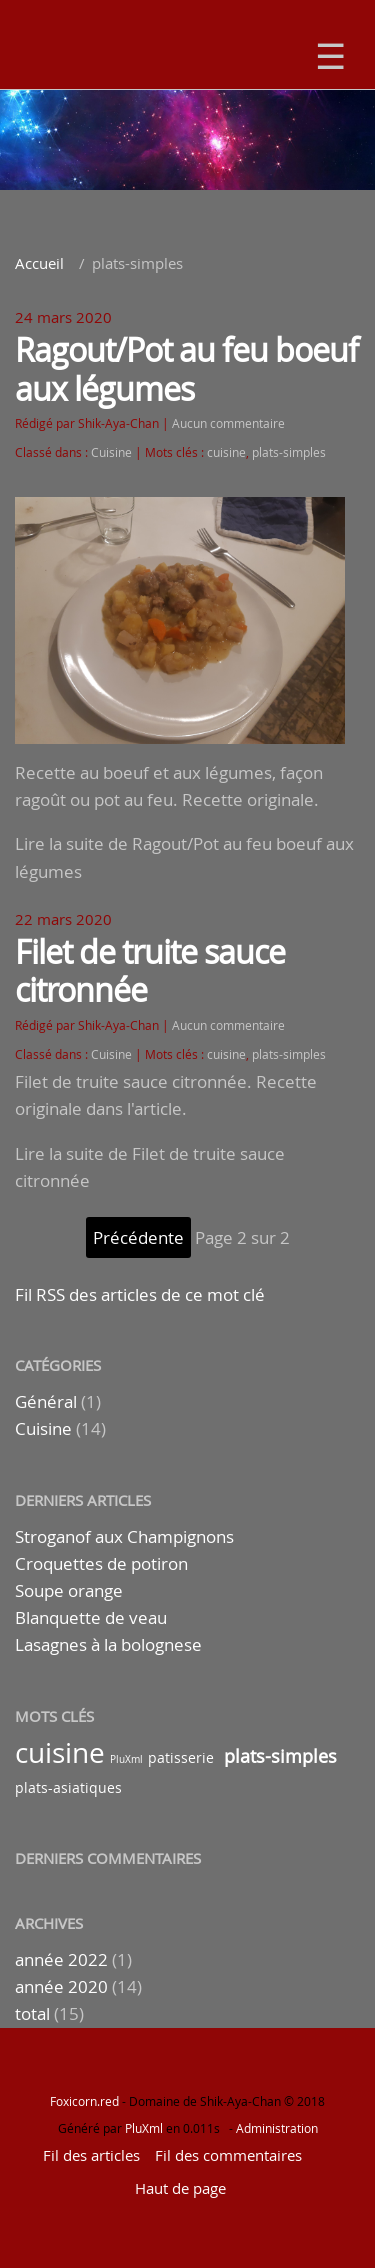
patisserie (181, 1757)
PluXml (126, 1759)
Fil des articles (91, 2155)
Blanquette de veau (91, 1617)
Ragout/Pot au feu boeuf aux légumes (186, 368)
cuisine (226, 452)
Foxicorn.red (84, 2101)
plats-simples (289, 452)
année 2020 (61, 1986)
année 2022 (61, 1959)
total (34, 2013)
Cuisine (111, 452)
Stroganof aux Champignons (124, 1536)
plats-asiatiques (68, 1787)
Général (46, 1401)
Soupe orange (69, 1590)
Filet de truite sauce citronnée (150, 970)
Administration (277, 2128)
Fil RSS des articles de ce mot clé (140, 1294)
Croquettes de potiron (101, 1563)
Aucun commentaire (228, 423)
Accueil (39, 263)
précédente (138, 1237)
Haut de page (180, 2188)
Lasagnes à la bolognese (108, 1644)
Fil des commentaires (228, 2155)
